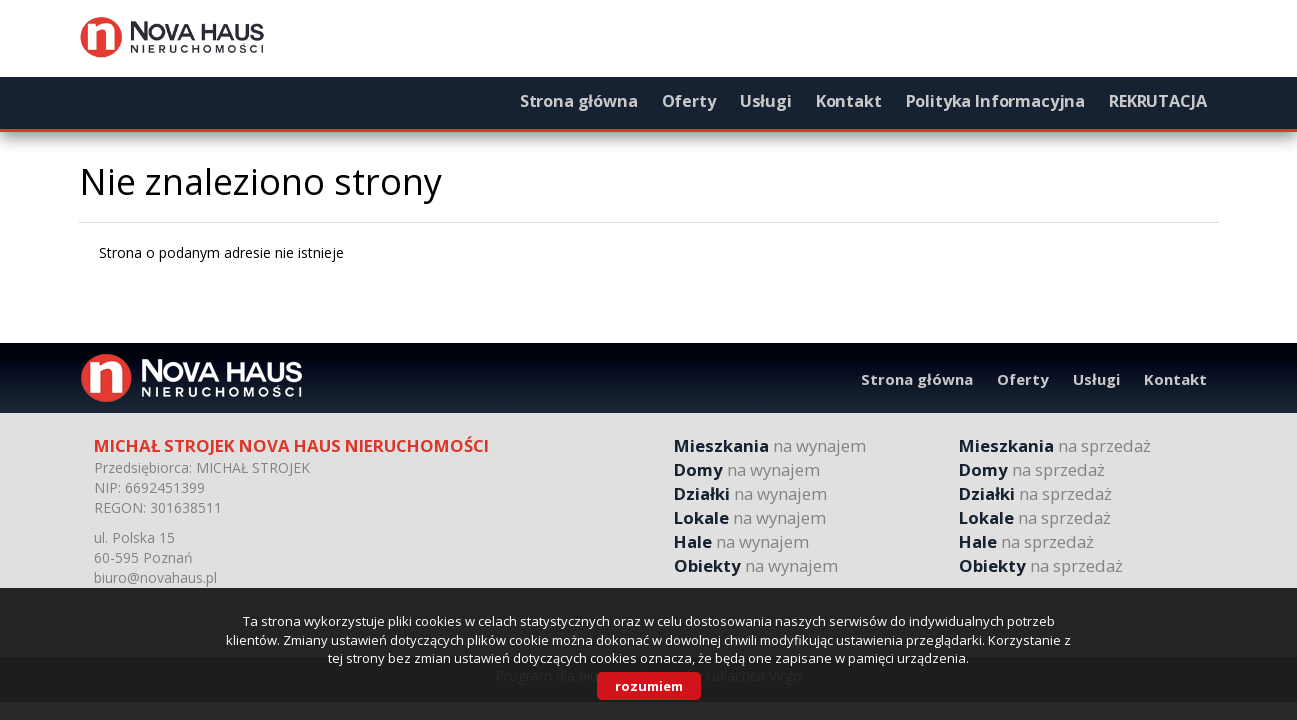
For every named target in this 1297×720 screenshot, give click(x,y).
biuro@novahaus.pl (155, 577)
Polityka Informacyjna (996, 101)
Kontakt (849, 101)
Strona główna (579, 101)
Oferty (689, 101)
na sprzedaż (1055, 445)
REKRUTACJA (1157, 101)
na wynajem (770, 445)
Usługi (766, 101)
